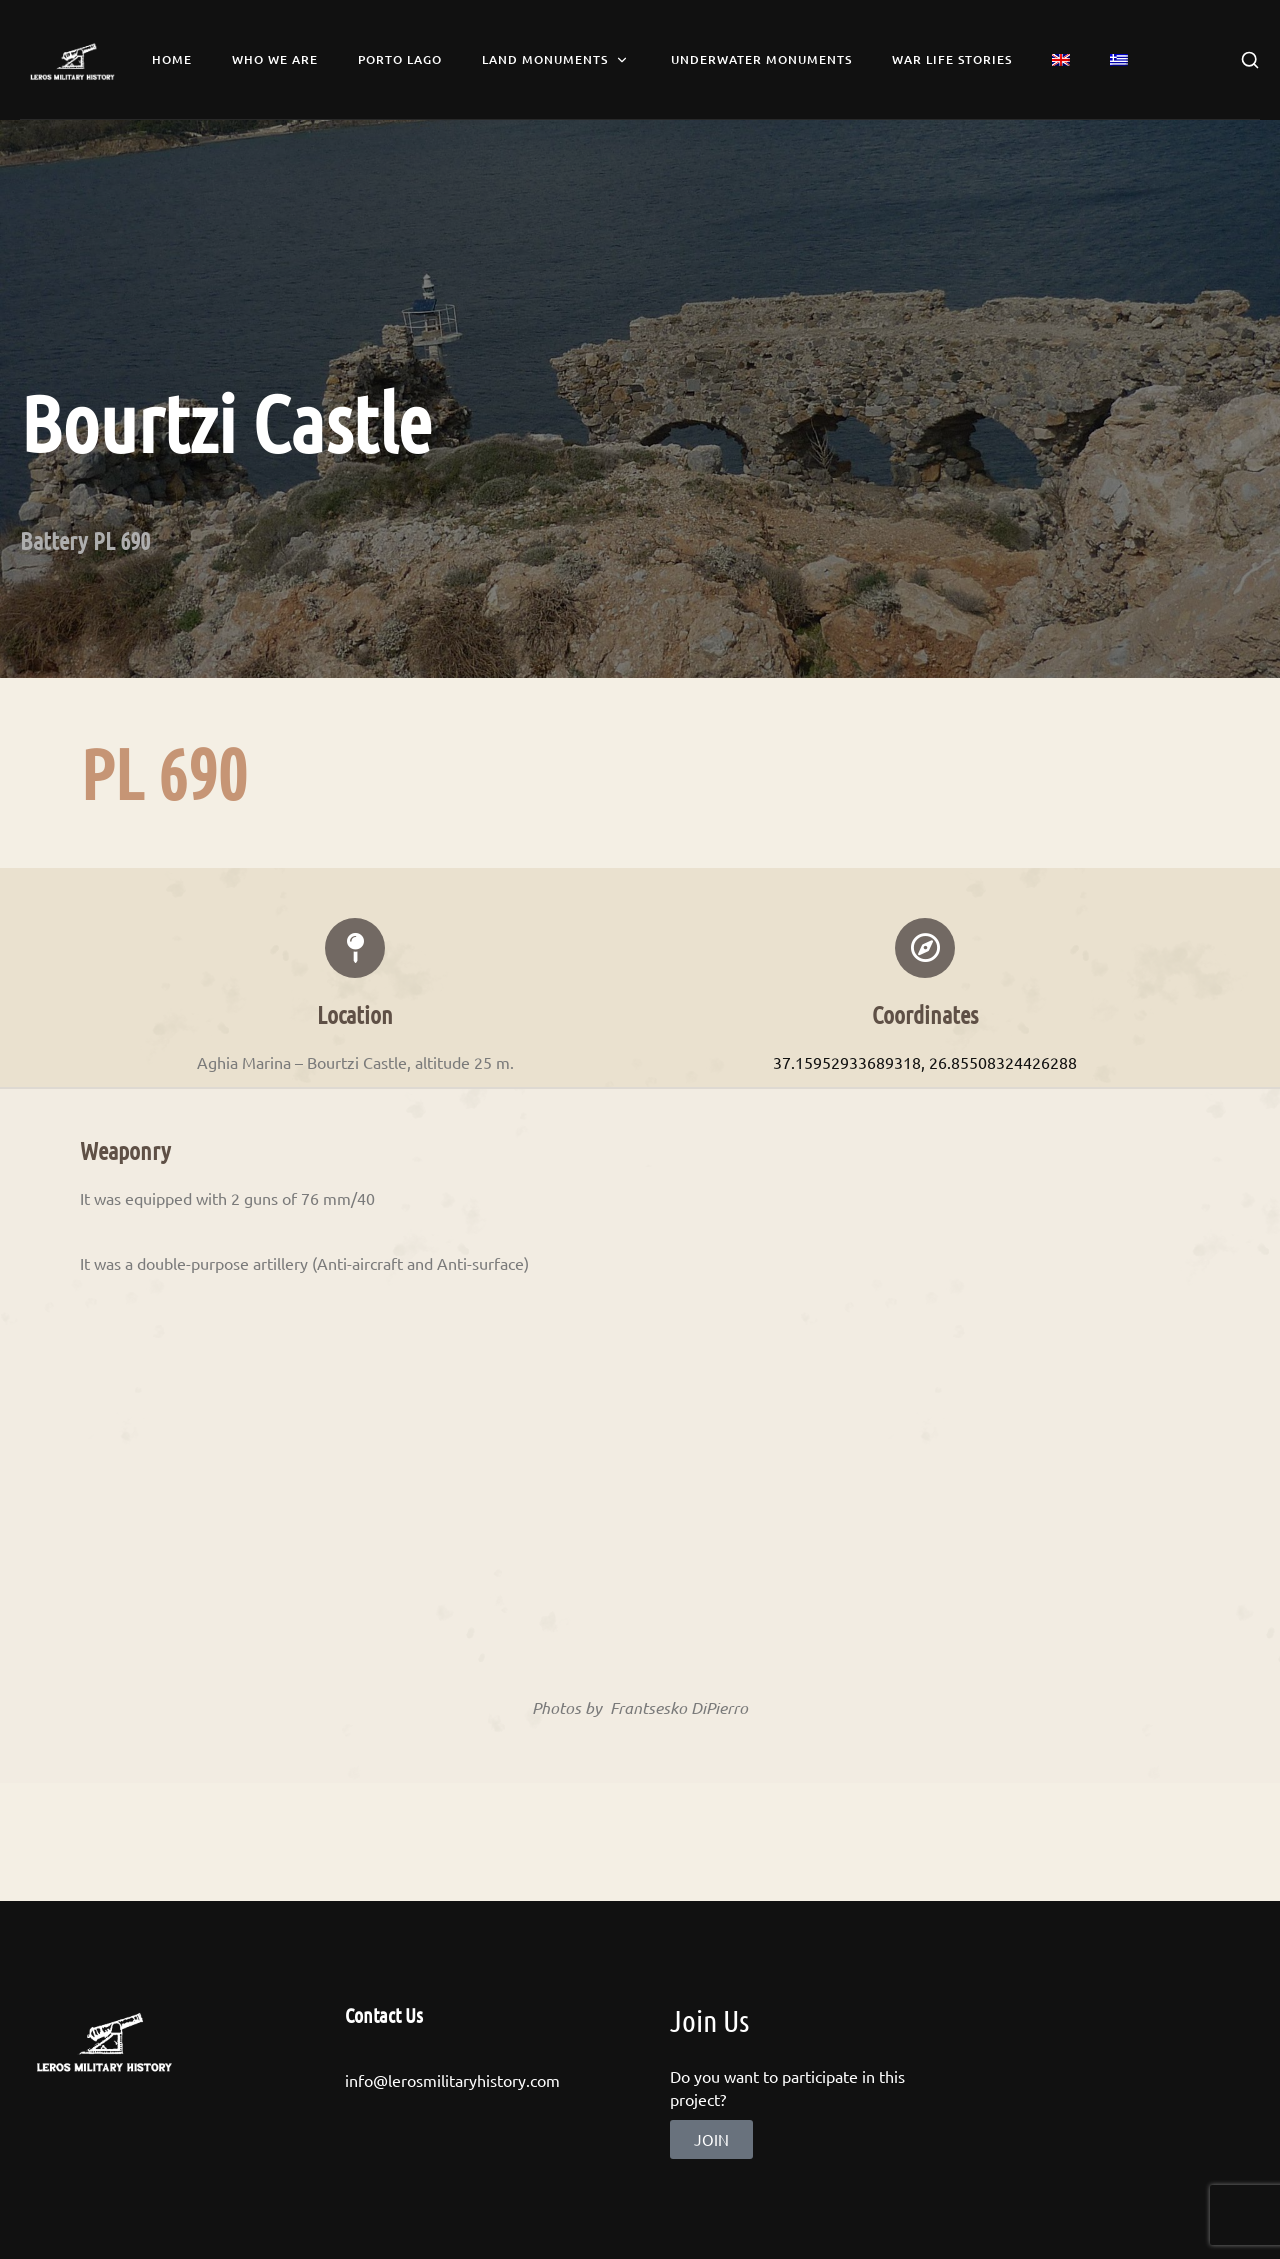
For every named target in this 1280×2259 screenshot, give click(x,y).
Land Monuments (556, 59)
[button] (711, 2139)
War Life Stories (952, 59)
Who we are (275, 59)
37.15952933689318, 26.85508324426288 (925, 1062)
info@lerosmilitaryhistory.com (452, 2080)
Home (172, 59)
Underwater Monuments (761, 59)
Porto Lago (400, 59)
